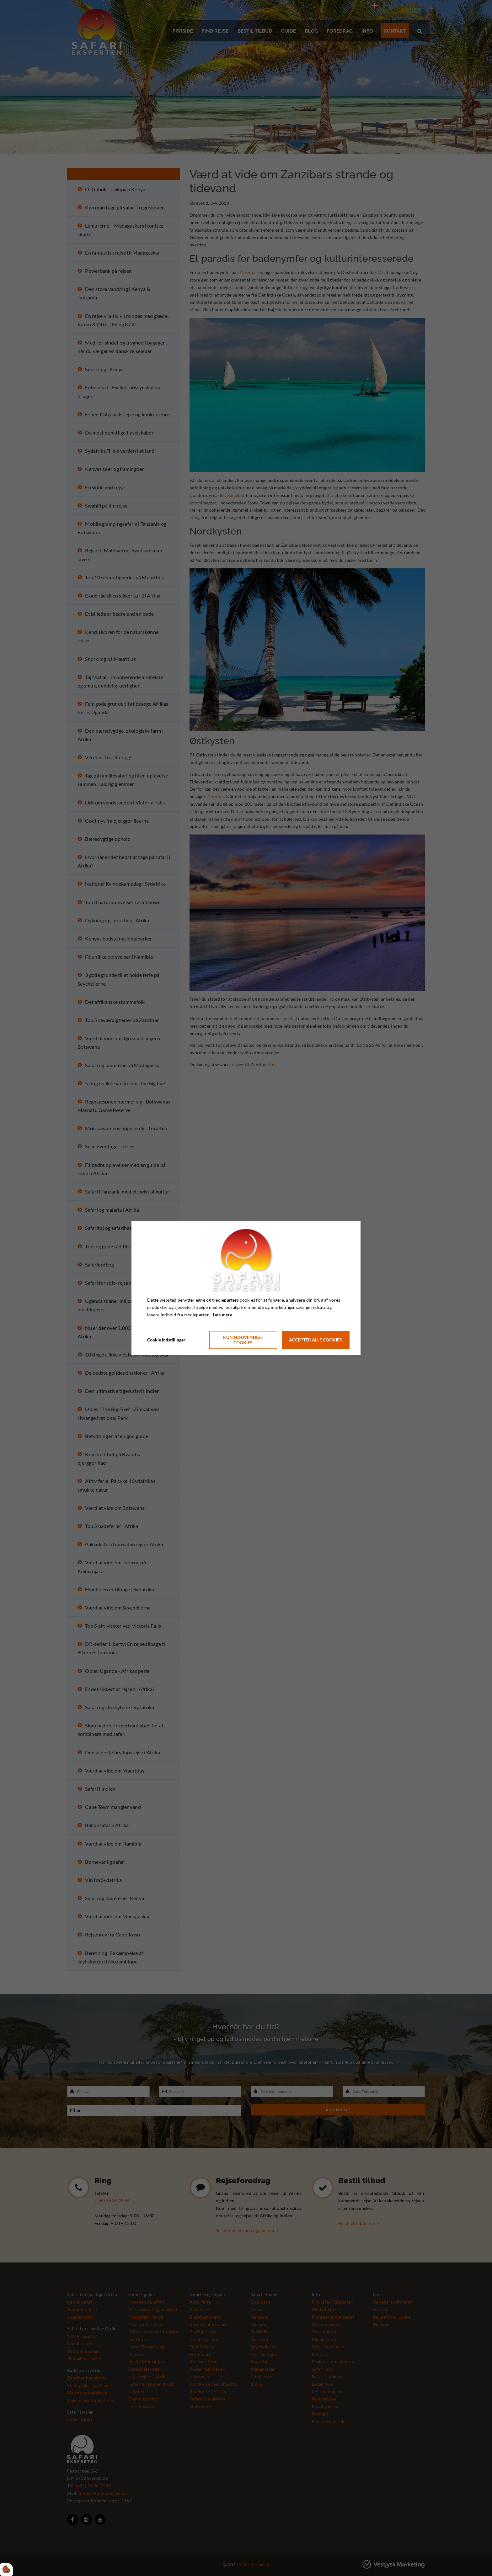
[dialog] (246, 1288)
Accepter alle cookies (315, 1340)
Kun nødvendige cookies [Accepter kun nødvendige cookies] (243, 1340)
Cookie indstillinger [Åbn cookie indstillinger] (166, 1339)
